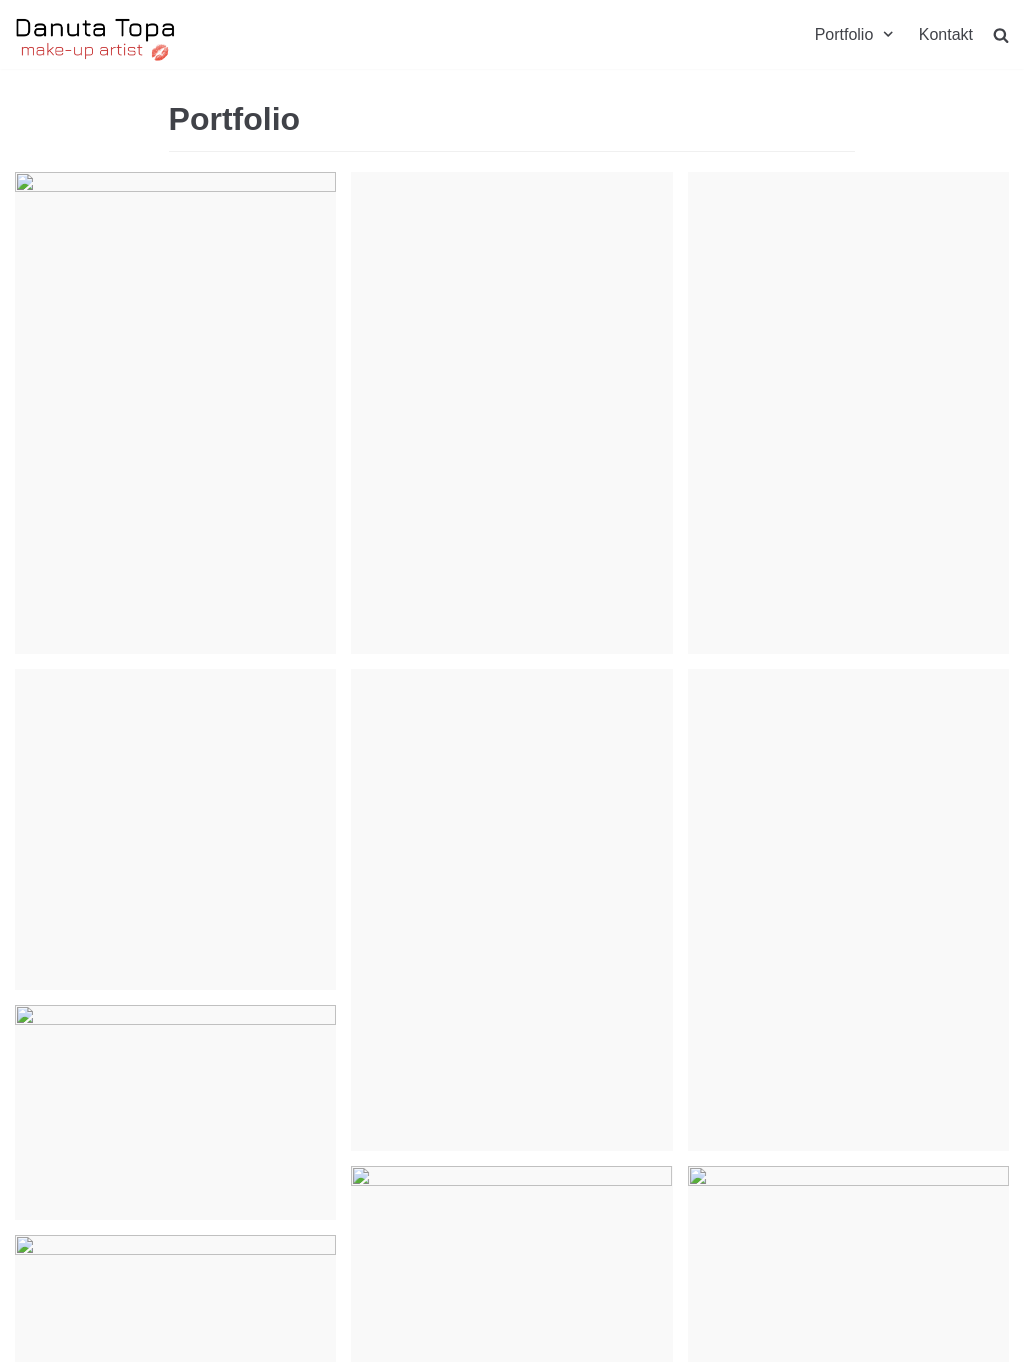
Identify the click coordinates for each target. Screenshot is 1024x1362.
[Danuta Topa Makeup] (96, 39)
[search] (1001, 34)
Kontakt (946, 34)
